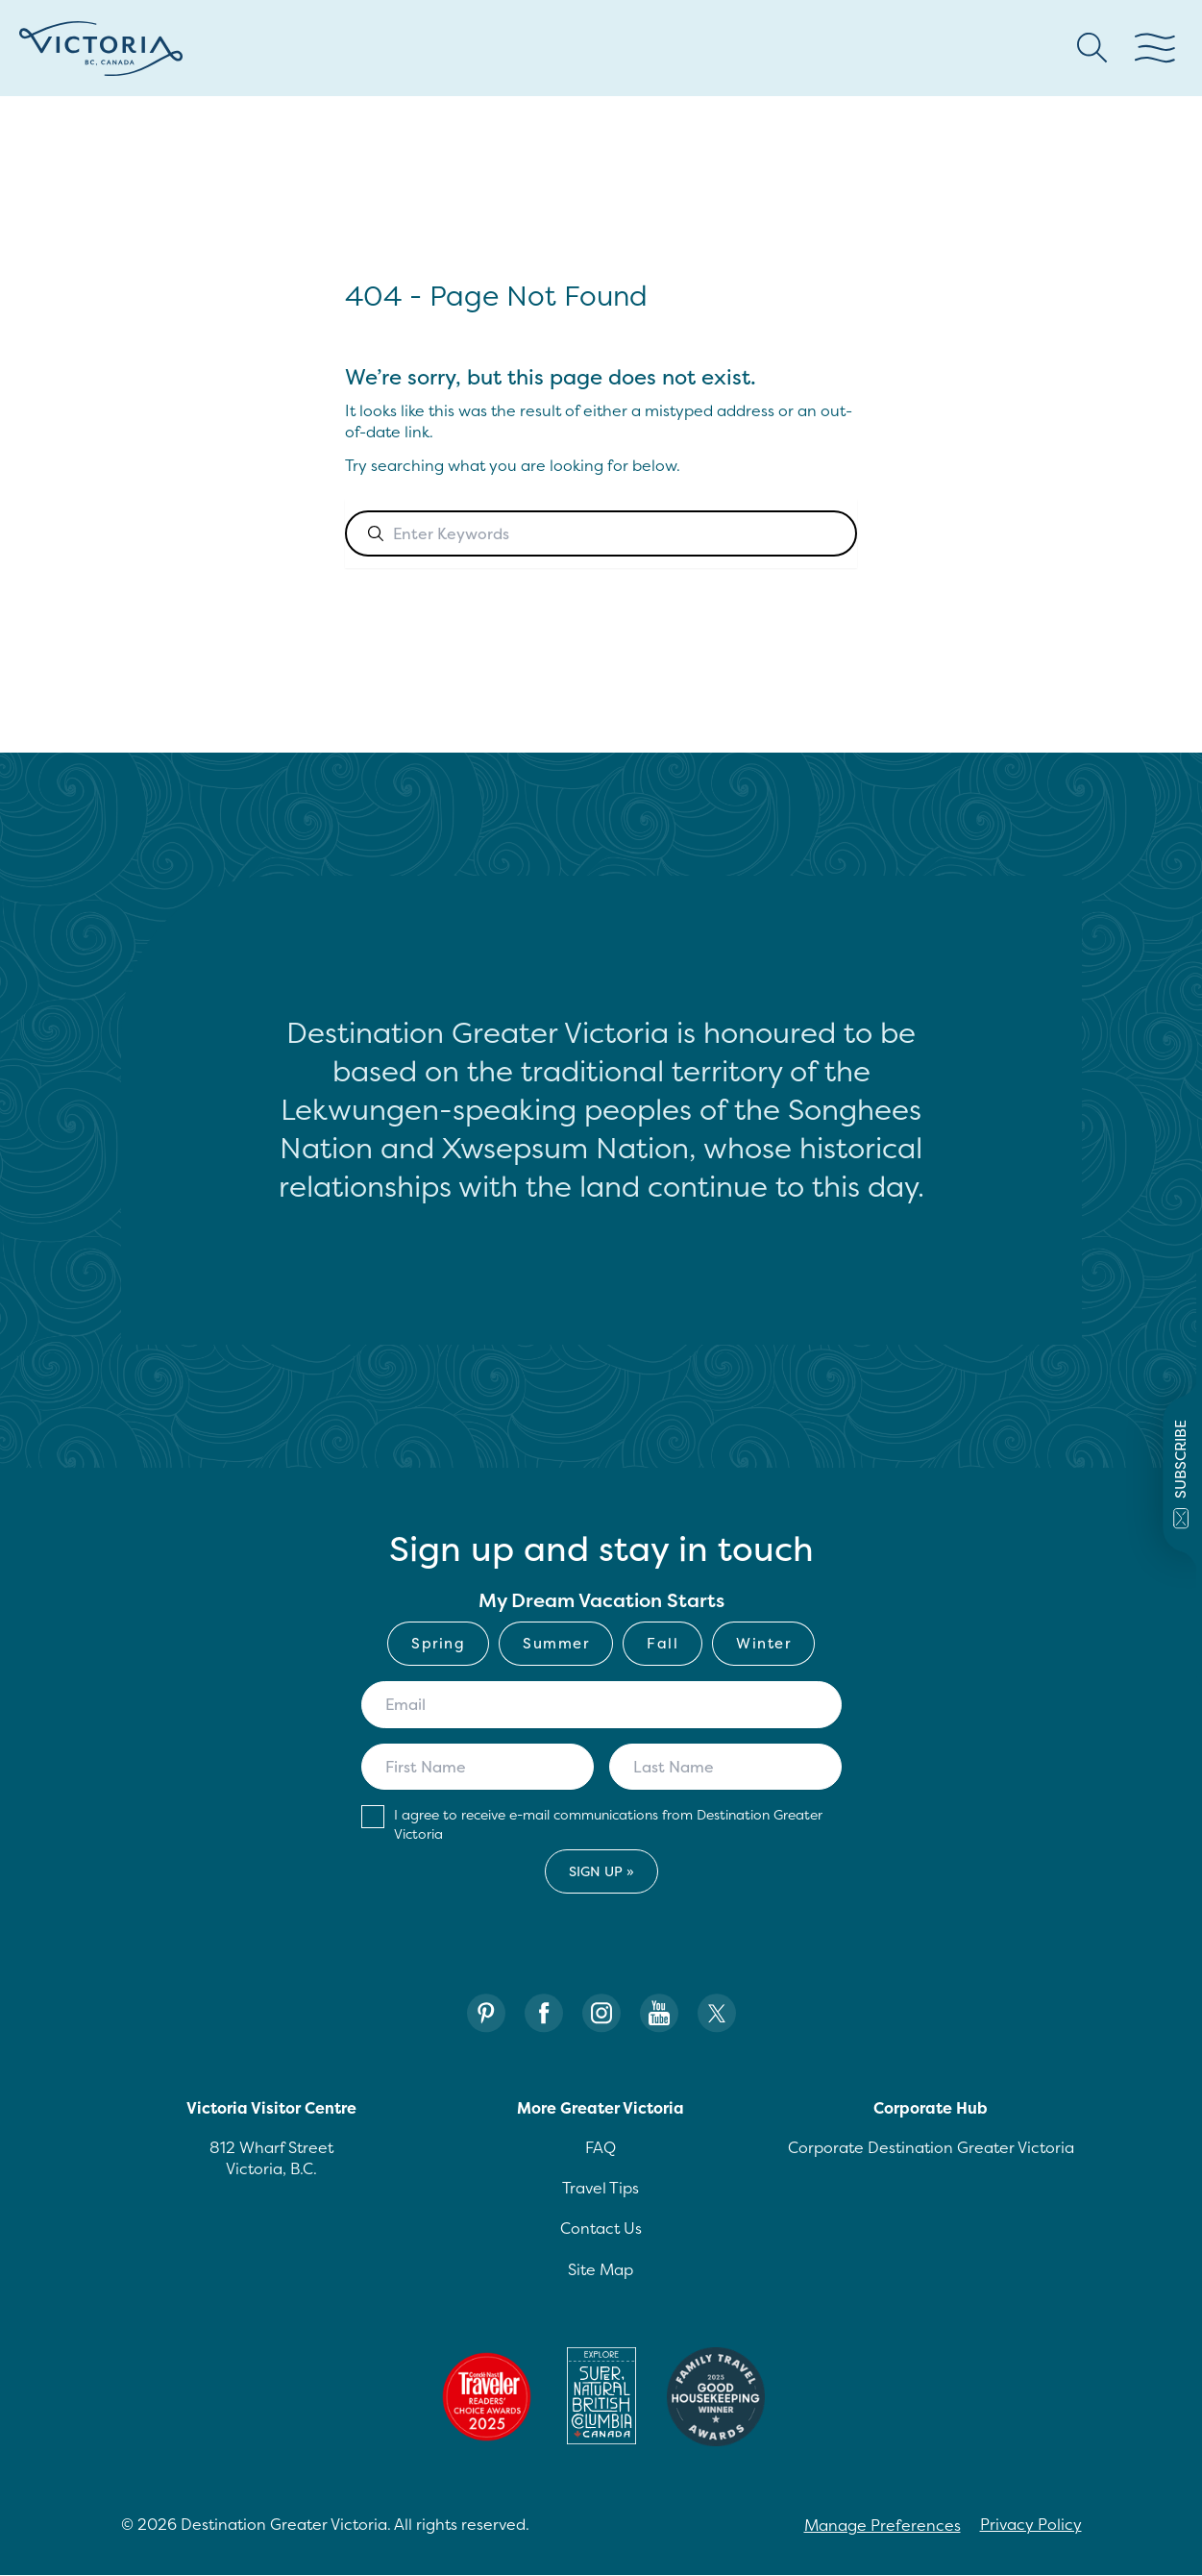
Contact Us (601, 2228)
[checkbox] (601, 1644)
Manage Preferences (882, 2525)
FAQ (600, 2147)
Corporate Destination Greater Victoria (931, 2147)
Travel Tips (600, 2187)
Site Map (600, 2269)
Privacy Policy (1031, 2524)
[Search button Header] (1092, 48)
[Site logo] (101, 48)
